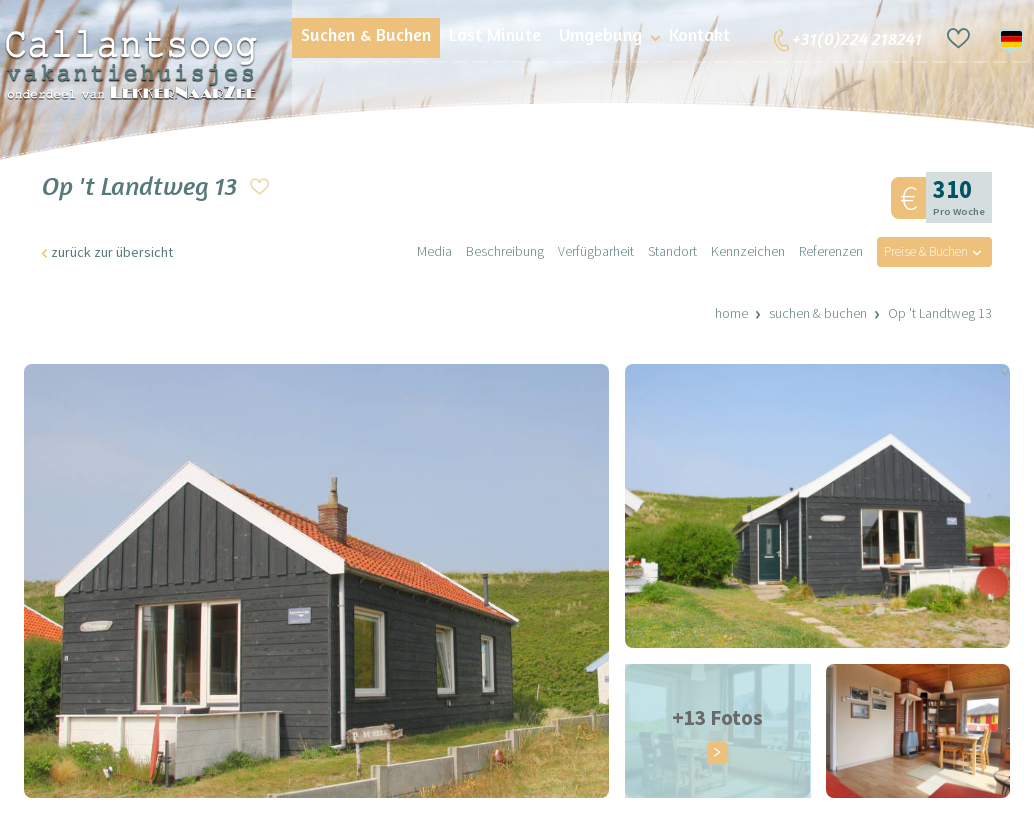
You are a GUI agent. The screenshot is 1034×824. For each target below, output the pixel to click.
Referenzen (821, 252)
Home (731, 314)
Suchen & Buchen (818, 314)
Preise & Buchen (920, 252)
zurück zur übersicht (112, 253)
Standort (662, 252)
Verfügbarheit (586, 252)
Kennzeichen (738, 252)
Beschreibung (495, 252)
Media (424, 252)
